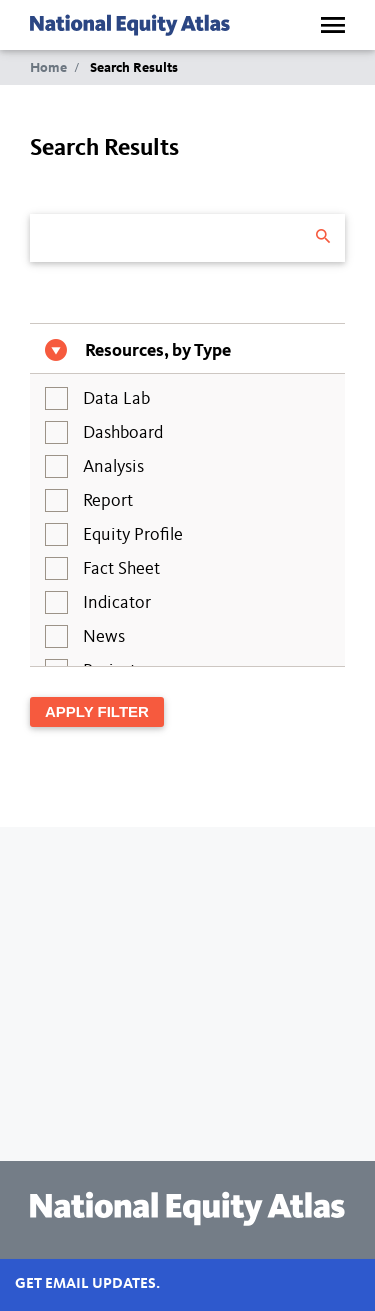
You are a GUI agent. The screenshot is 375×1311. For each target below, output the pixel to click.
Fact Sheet (121, 569)
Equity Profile (133, 535)
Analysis (113, 467)
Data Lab (116, 399)
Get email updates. (87, 1284)
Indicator (117, 603)
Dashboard (123, 433)
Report (108, 501)
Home (48, 68)
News (104, 637)
